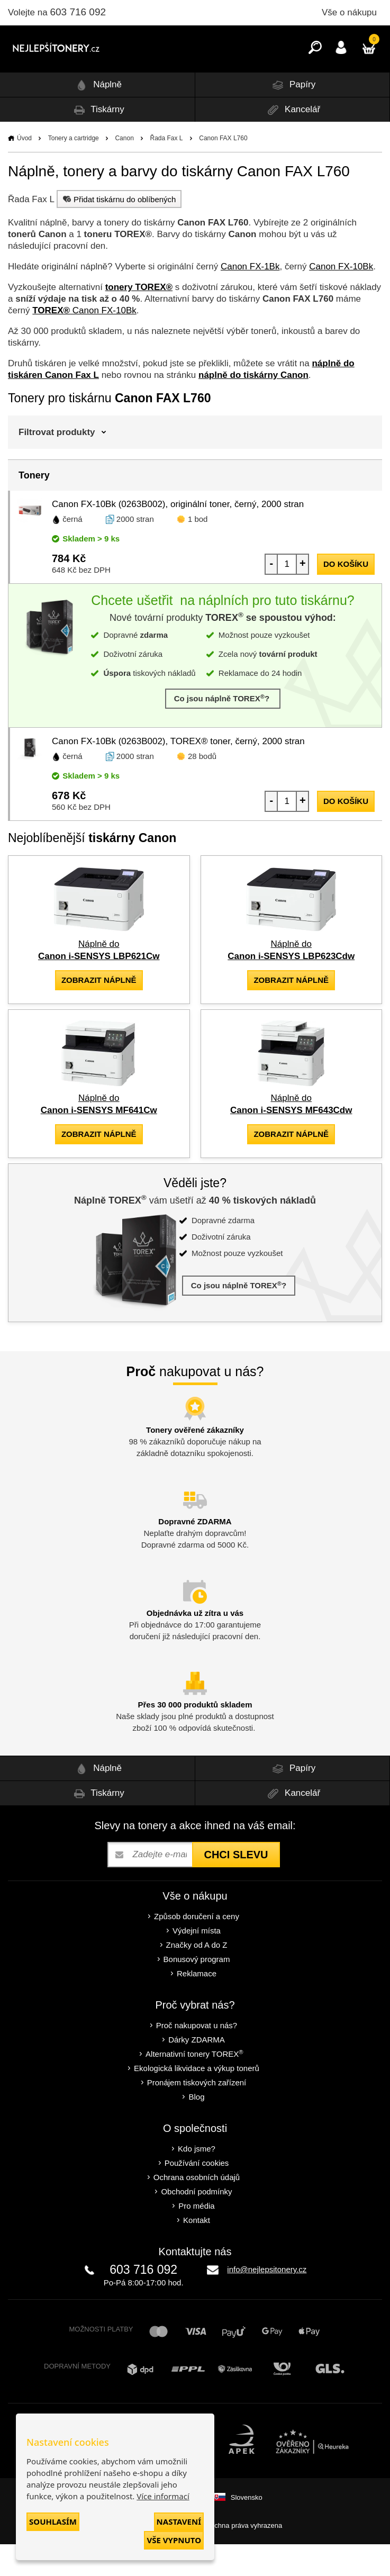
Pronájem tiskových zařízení (197, 2114)
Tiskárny (97, 141)
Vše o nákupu (349, 12)
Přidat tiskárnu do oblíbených (118, 231)
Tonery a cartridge (73, 170)
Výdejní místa (197, 1962)
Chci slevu (236, 1886)
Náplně (97, 116)
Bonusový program (197, 1990)
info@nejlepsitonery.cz (266, 2301)
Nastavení (179, 2521)
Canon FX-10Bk (341, 298)
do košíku (345, 595)
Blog (196, 2128)
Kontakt (196, 2251)
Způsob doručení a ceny (196, 1948)
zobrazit (99, 1011)
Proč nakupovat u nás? (196, 2057)
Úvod (24, 170)
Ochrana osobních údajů (196, 2208)
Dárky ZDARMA (196, 2071)
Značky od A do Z (197, 1976)
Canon (124, 170)
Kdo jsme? (196, 2180)
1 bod (198, 550)
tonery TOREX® (139, 319)
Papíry (292, 116)
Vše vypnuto (174, 2540)
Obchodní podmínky (196, 2223)
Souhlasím (53, 2521)
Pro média (196, 2237)
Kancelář (292, 141)
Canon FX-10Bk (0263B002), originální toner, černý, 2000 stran (178, 536)
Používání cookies (197, 2194)
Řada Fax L (166, 170)
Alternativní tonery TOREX (197, 2086)
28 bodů (202, 787)
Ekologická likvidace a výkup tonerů (196, 2099)
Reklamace (196, 2005)
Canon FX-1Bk (250, 298)
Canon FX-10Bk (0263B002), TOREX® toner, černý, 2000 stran (178, 773)
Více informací (163, 2496)
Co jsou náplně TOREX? (223, 730)
